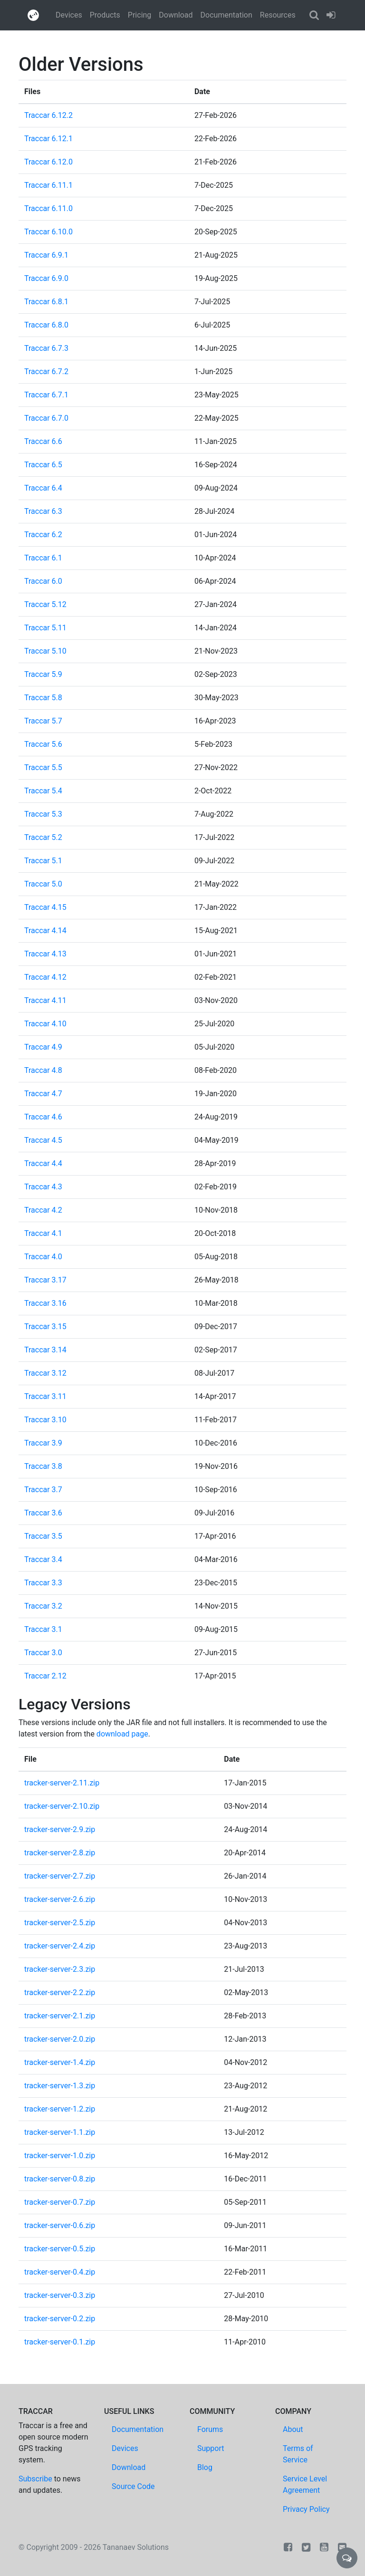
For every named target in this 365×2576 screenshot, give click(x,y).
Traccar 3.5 (43, 1536)
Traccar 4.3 (43, 1186)
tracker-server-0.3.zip (59, 2295)
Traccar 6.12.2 (48, 115)
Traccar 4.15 (45, 907)
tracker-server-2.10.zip (61, 1806)
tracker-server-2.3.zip (59, 1969)
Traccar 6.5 (43, 464)
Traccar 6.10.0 (48, 231)
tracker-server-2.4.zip (59, 1945)
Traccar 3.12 (45, 1373)
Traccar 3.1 (43, 1629)
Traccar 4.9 (43, 1047)
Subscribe (35, 2478)
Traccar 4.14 (45, 930)
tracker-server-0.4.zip (59, 2272)
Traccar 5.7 (43, 720)
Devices (69, 14)
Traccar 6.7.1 (46, 394)
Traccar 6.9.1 (46, 255)
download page (122, 1733)
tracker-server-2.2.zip (59, 1992)
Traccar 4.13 (45, 953)
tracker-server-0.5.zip (59, 2248)
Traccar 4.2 (43, 1210)
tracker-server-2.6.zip (59, 1899)
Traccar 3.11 (45, 1396)
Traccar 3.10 (45, 1419)
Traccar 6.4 (43, 487)
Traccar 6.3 (43, 511)
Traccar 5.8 (43, 697)
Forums (210, 2429)
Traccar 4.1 (43, 1233)
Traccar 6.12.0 (48, 161)
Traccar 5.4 (43, 790)
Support (210, 2448)
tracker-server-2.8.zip (59, 1852)
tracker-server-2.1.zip (59, 2015)
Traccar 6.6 (43, 441)
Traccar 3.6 (43, 1512)
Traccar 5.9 (43, 674)
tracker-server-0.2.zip (59, 2318)
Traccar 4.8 (43, 1070)
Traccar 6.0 (43, 581)
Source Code (133, 2486)
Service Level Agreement (305, 2484)
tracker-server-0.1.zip (59, 2341)
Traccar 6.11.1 (48, 185)
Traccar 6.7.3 (46, 348)
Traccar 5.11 (45, 627)
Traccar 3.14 (45, 1349)
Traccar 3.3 (43, 1582)
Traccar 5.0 (43, 883)
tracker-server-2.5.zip (59, 1922)
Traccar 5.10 (45, 651)
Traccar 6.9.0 (46, 278)
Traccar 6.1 (43, 557)
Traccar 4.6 (43, 1116)
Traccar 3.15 (45, 1326)
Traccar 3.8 (43, 1466)
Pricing (140, 14)
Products (105, 14)
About (293, 2429)
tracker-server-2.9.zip (59, 1829)
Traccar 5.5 (43, 767)
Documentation (226, 14)
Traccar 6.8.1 (46, 301)
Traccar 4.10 (45, 1023)
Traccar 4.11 (45, 1000)
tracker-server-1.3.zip (59, 2085)
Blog (204, 2467)
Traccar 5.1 (43, 860)
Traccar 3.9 (43, 1442)
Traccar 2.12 (45, 1675)
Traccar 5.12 (45, 604)
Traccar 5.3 (43, 814)
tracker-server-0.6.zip (59, 2225)
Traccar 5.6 (43, 744)
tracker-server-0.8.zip (59, 2178)
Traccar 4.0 (43, 1256)
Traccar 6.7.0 (46, 418)
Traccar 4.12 (45, 977)
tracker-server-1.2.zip (59, 2108)
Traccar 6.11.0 (48, 208)
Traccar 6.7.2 (46, 371)
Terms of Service (298, 2454)
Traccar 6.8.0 (46, 324)
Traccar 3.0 (43, 1652)
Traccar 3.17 (45, 1279)
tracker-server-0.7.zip (59, 2202)
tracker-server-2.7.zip (59, 1876)
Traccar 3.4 (43, 1559)
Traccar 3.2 (43, 1606)
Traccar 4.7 (43, 1093)
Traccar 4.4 (43, 1163)
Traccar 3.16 (45, 1303)
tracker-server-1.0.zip (59, 2155)
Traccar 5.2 (43, 837)
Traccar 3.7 (43, 1489)
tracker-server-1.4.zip (59, 2062)
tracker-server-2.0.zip (59, 2039)
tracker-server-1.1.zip (59, 2132)
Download (175, 14)
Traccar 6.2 (43, 534)
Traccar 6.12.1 (48, 138)
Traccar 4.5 (43, 1140)
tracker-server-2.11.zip (61, 1782)
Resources (278, 14)
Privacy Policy (306, 2509)
